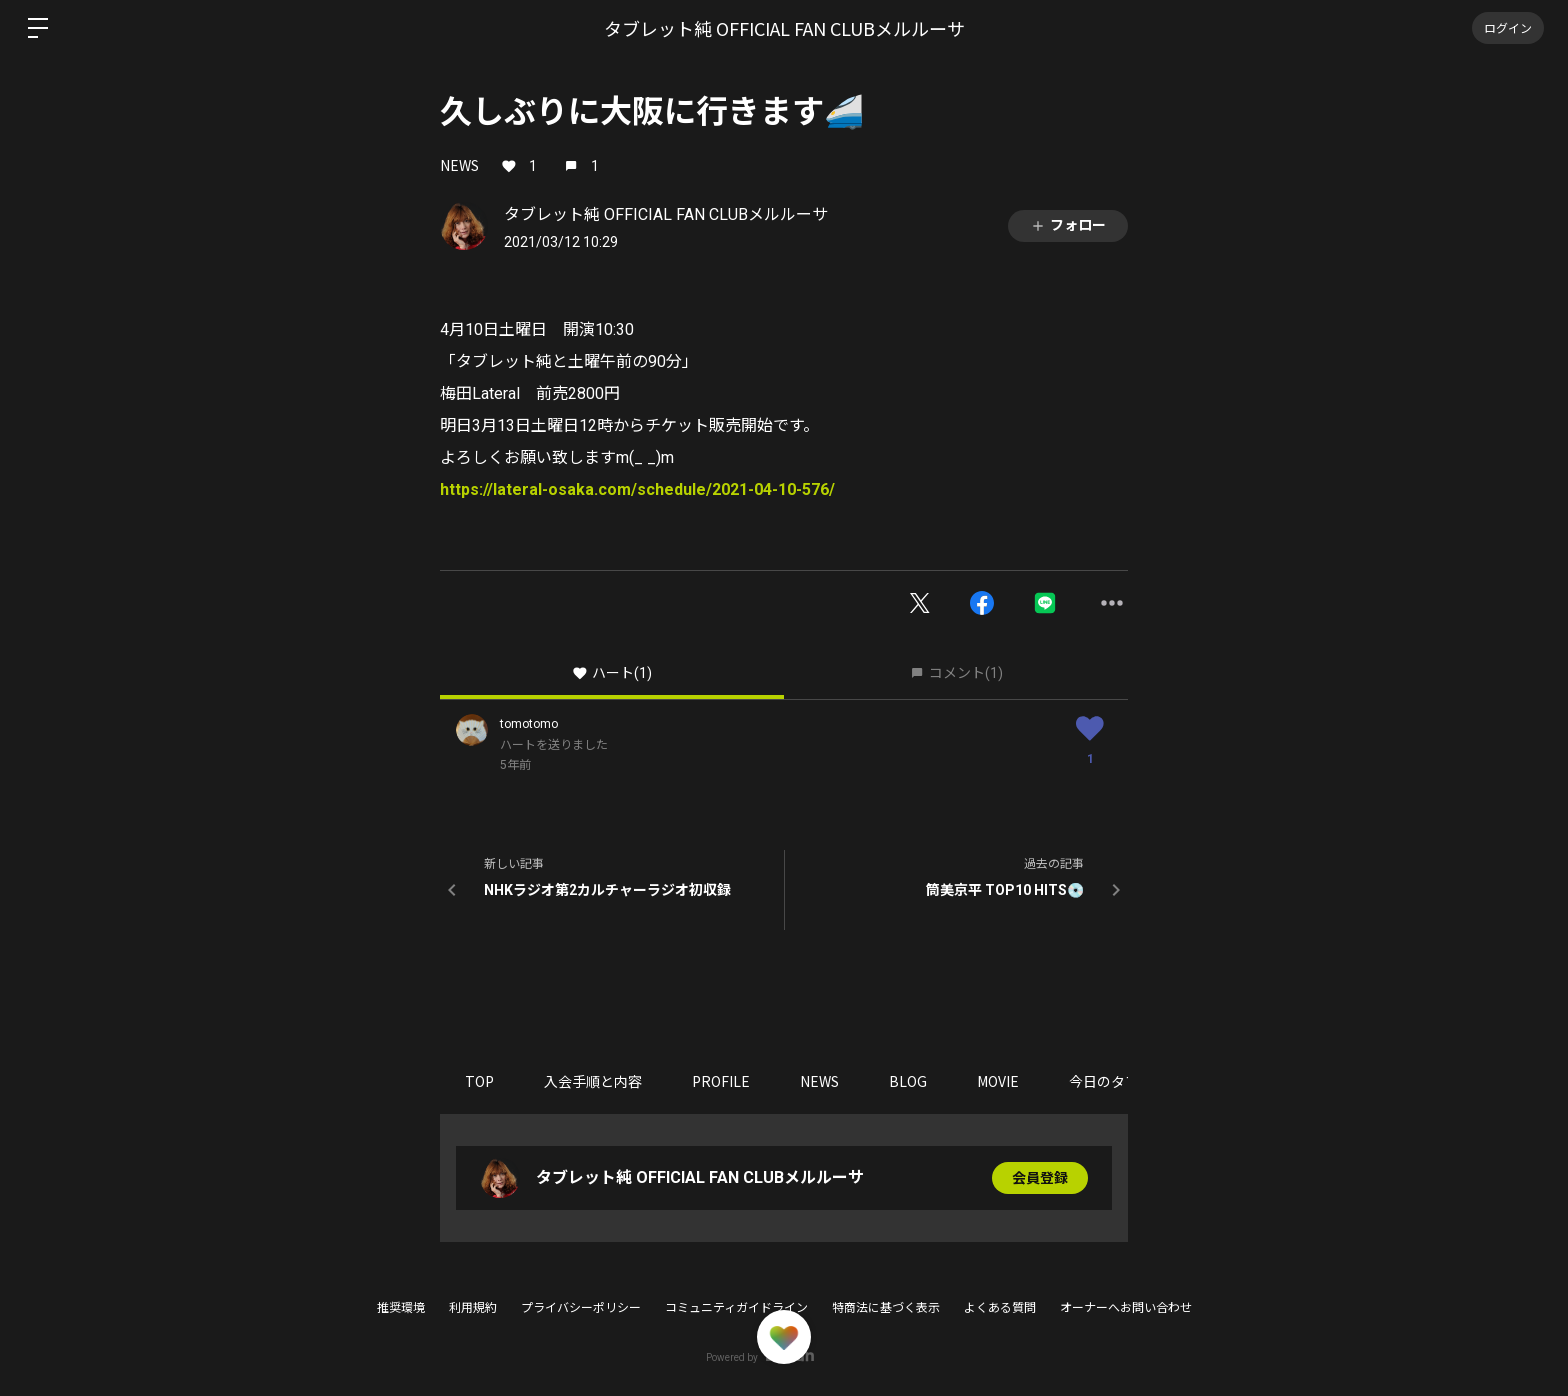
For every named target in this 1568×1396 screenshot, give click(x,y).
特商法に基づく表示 (886, 1308)
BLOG (908, 1081)
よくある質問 (1000, 1308)
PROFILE (721, 1081)
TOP (479, 1081)
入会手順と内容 (593, 1081)
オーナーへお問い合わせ (1126, 1308)
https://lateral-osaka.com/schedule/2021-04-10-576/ (637, 489)
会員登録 (1040, 1178)
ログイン (1508, 27)
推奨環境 (401, 1308)
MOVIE (998, 1081)
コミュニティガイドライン (736, 1308)
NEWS (459, 165)
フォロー (1068, 225)
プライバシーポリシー (581, 1308)
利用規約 (473, 1308)
